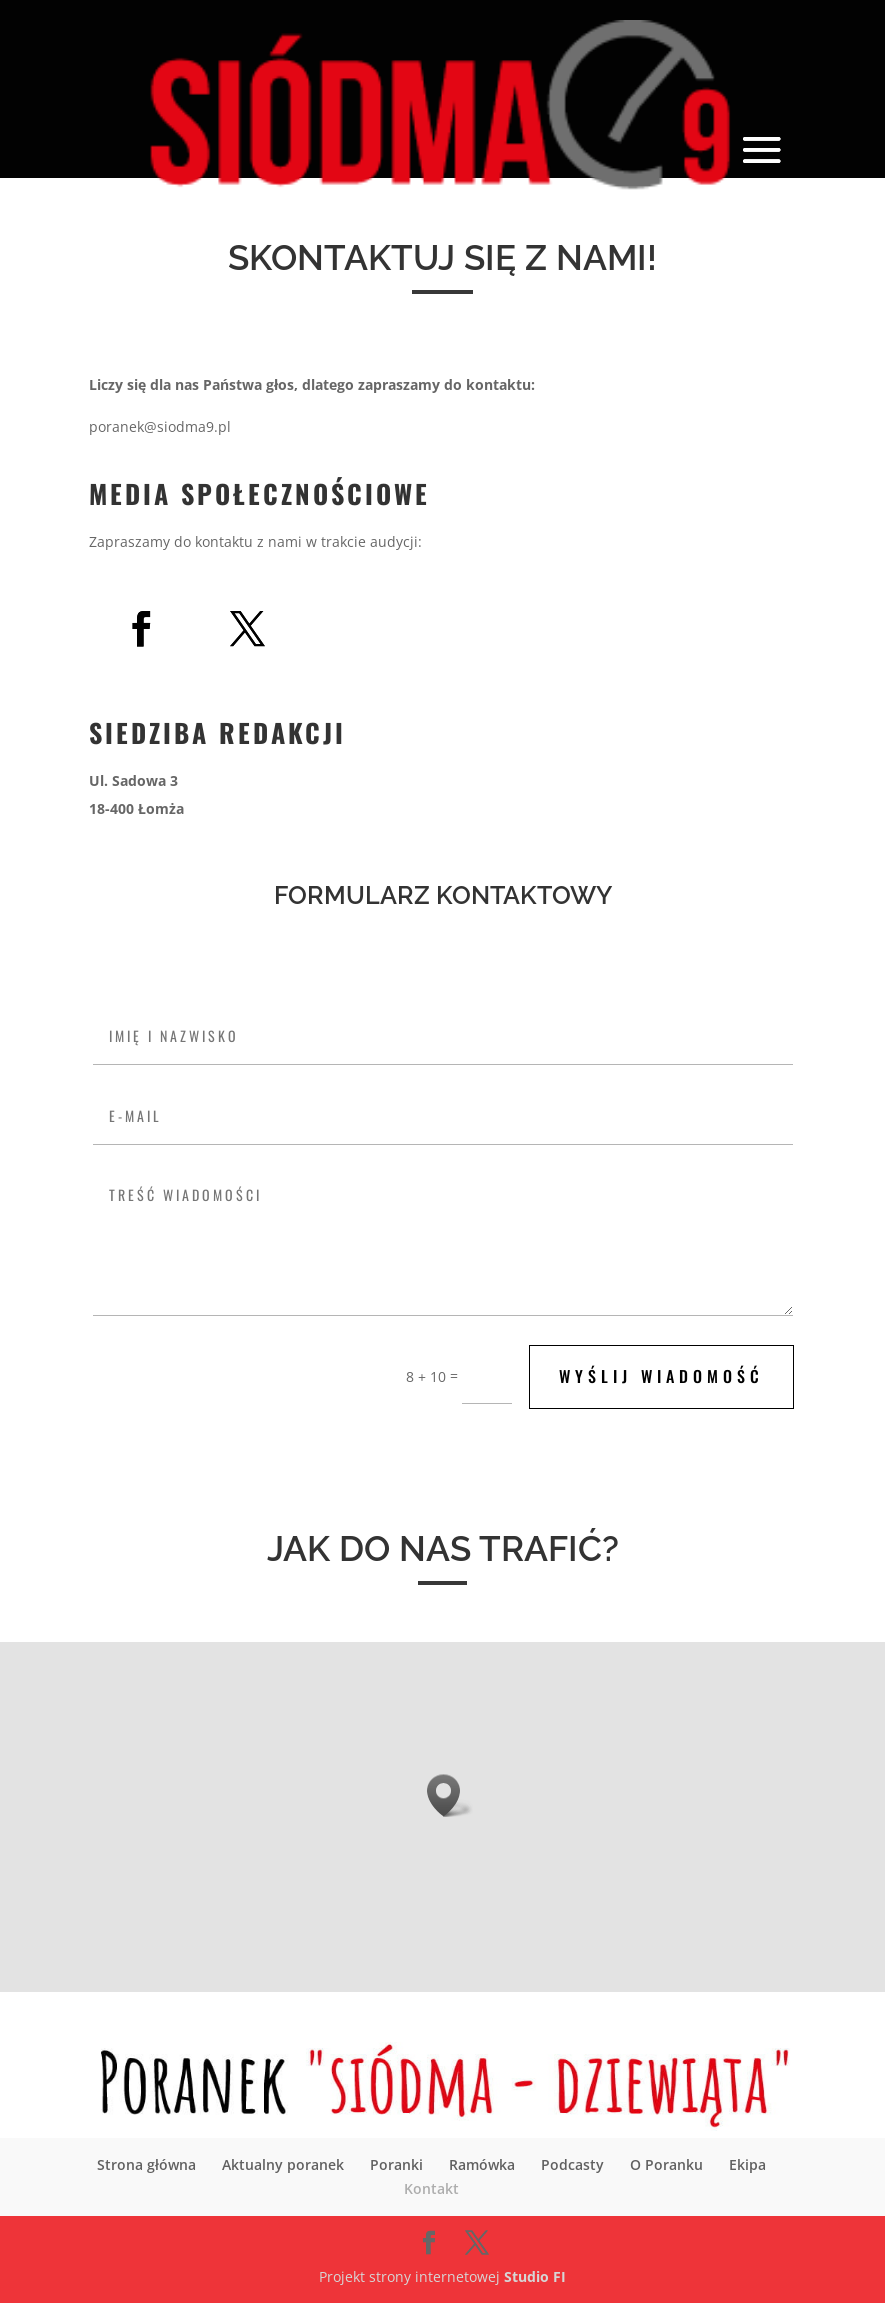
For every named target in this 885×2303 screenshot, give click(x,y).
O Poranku (666, 2164)
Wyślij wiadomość (661, 1376)
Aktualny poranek (283, 2164)
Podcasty (572, 2164)
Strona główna (146, 2164)
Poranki (396, 2164)
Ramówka (482, 2164)
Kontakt (431, 2188)
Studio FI (535, 2276)
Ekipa (747, 2164)
